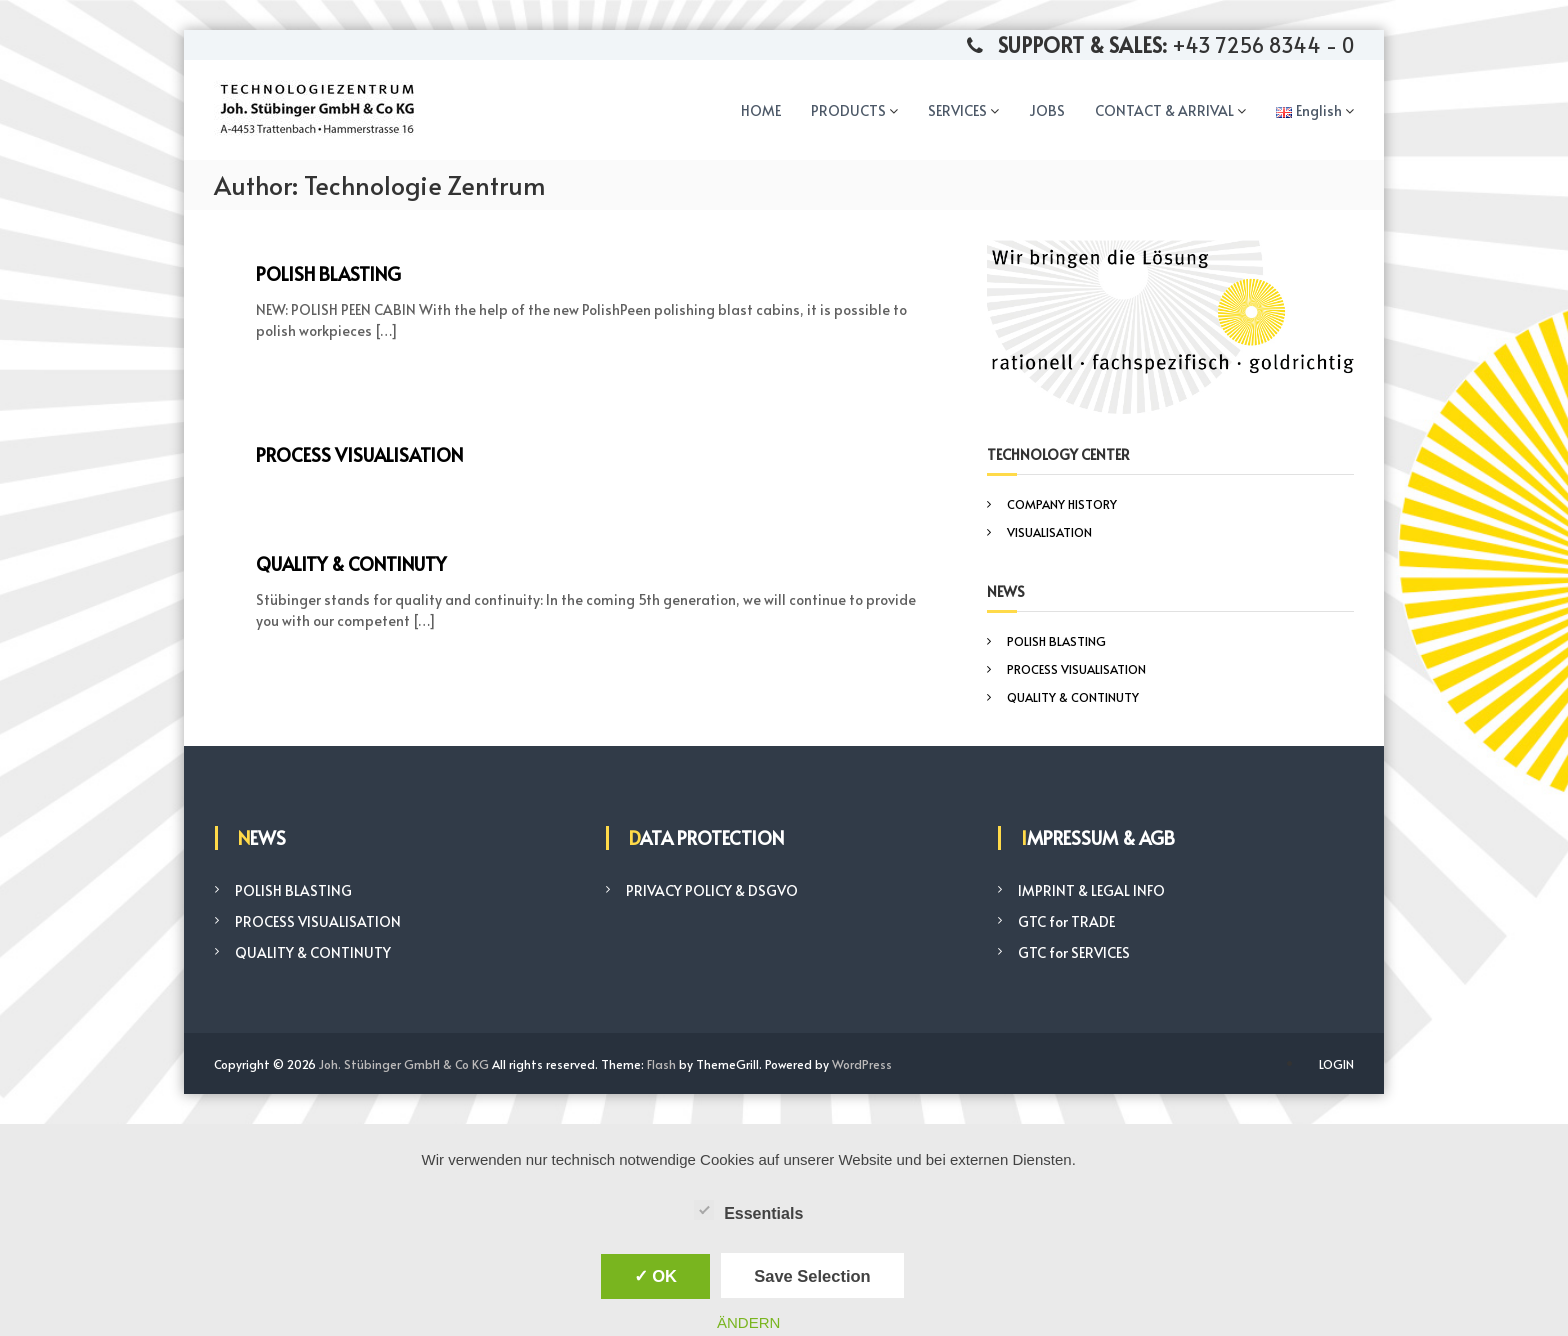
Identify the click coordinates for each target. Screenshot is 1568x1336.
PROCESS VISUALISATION (359, 454)
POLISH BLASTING (328, 273)
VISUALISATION (1049, 532)
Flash (661, 1064)
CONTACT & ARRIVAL (1164, 110)
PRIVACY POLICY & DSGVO (712, 890)
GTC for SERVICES (1074, 952)
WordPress (862, 1064)
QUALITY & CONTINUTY (351, 563)
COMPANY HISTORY (1062, 504)
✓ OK (655, 1276)
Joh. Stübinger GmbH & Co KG (404, 1064)
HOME (761, 110)
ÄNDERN (748, 1322)
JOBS (1047, 110)
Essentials (748, 1210)
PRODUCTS (848, 110)
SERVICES (957, 110)
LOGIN (1336, 1064)
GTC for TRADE (1066, 921)
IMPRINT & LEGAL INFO (1091, 890)
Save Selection (812, 1276)
